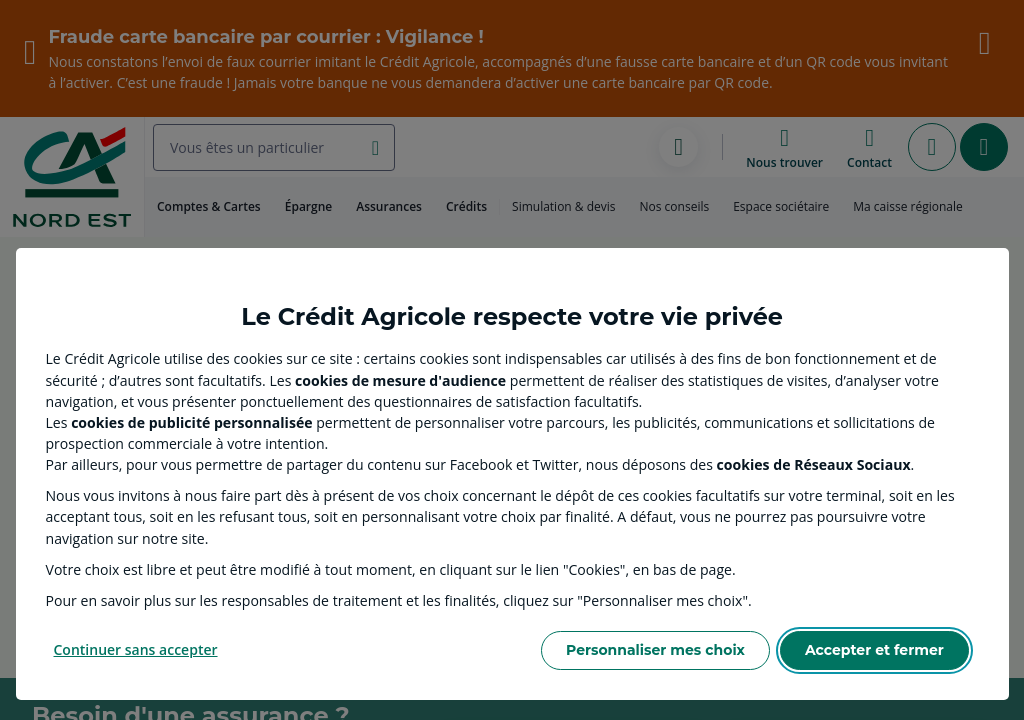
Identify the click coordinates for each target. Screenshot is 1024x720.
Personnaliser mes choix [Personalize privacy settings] (655, 650)
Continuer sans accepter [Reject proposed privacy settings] (136, 649)
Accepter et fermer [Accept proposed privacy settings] (874, 650)
